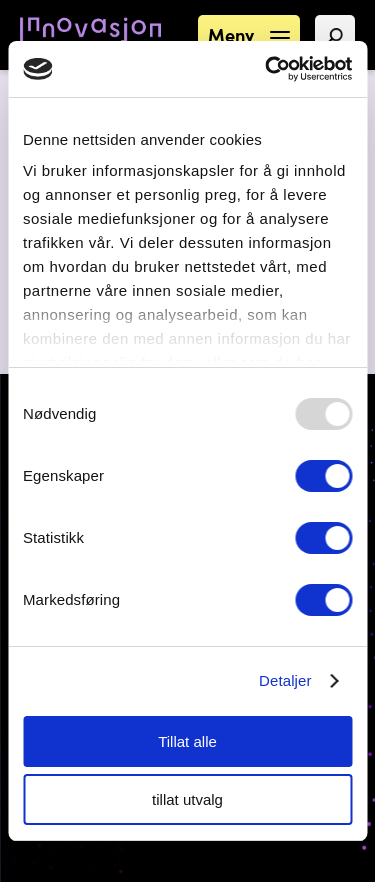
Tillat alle (187, 741)
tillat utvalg (187, 799)
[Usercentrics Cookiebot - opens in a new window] (267, 69)
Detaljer (285, 680)
